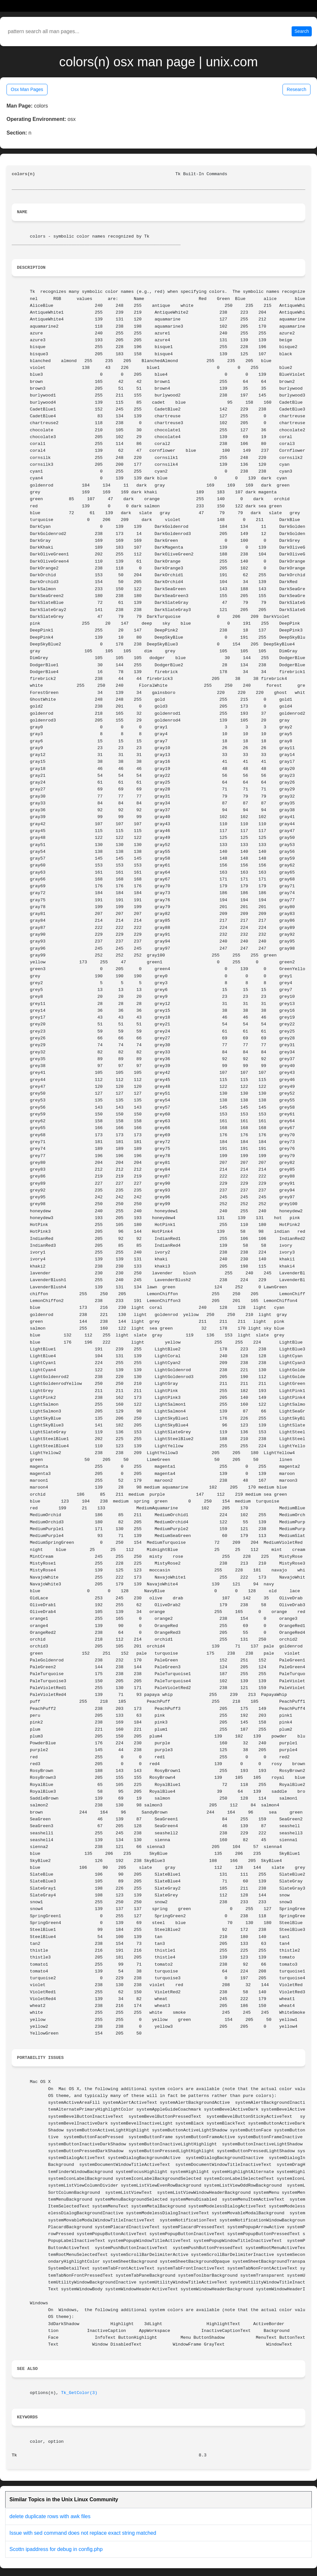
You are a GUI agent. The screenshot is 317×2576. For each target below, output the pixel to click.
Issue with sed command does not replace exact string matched (82, 2533)
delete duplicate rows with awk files (49, 2516)
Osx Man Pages (27, 89)
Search (302, 31)
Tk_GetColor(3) (79, 2392)
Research (296, 89)
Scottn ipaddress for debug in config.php (56, 2549)
